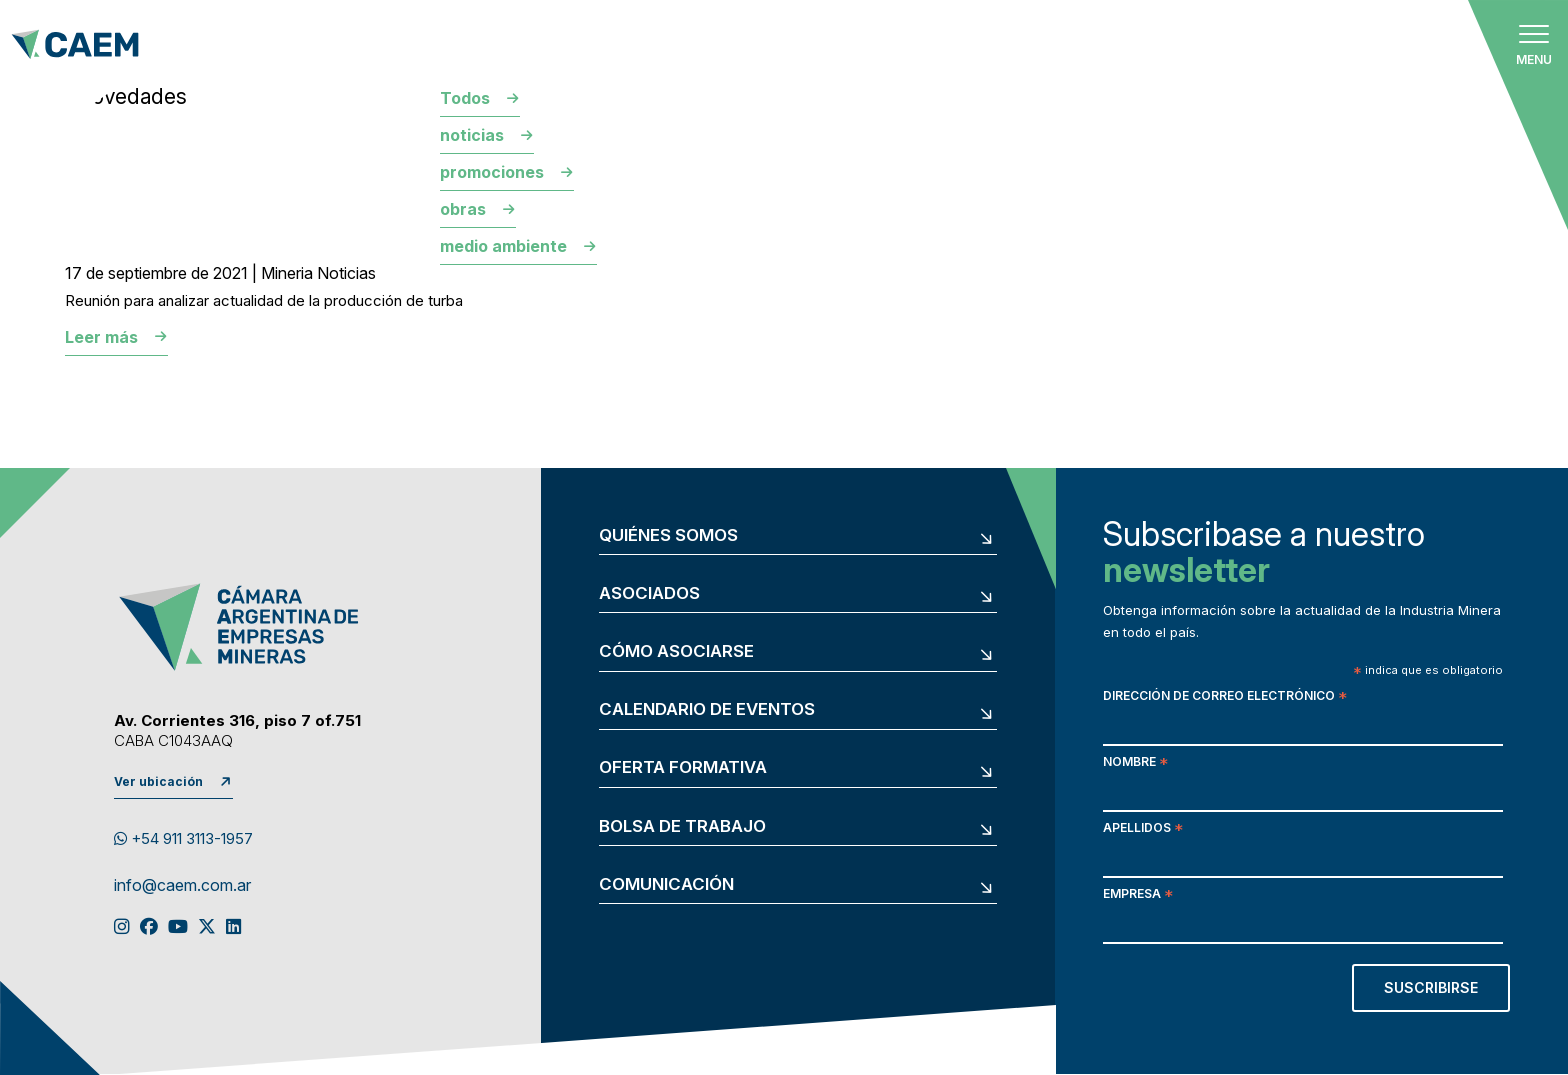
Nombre (1135, 763)
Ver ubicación (158, 781)
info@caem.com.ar (182, 886)
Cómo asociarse (676, 651)
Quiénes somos (668, 535)
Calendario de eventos (707, 709)
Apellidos (1143, 829)
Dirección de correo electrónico (1225, 697)
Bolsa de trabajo (682, 826)
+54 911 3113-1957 (183, 838)
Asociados (649, 593)
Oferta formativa (683, 767)
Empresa (1138, 895)
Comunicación (666, 884)
